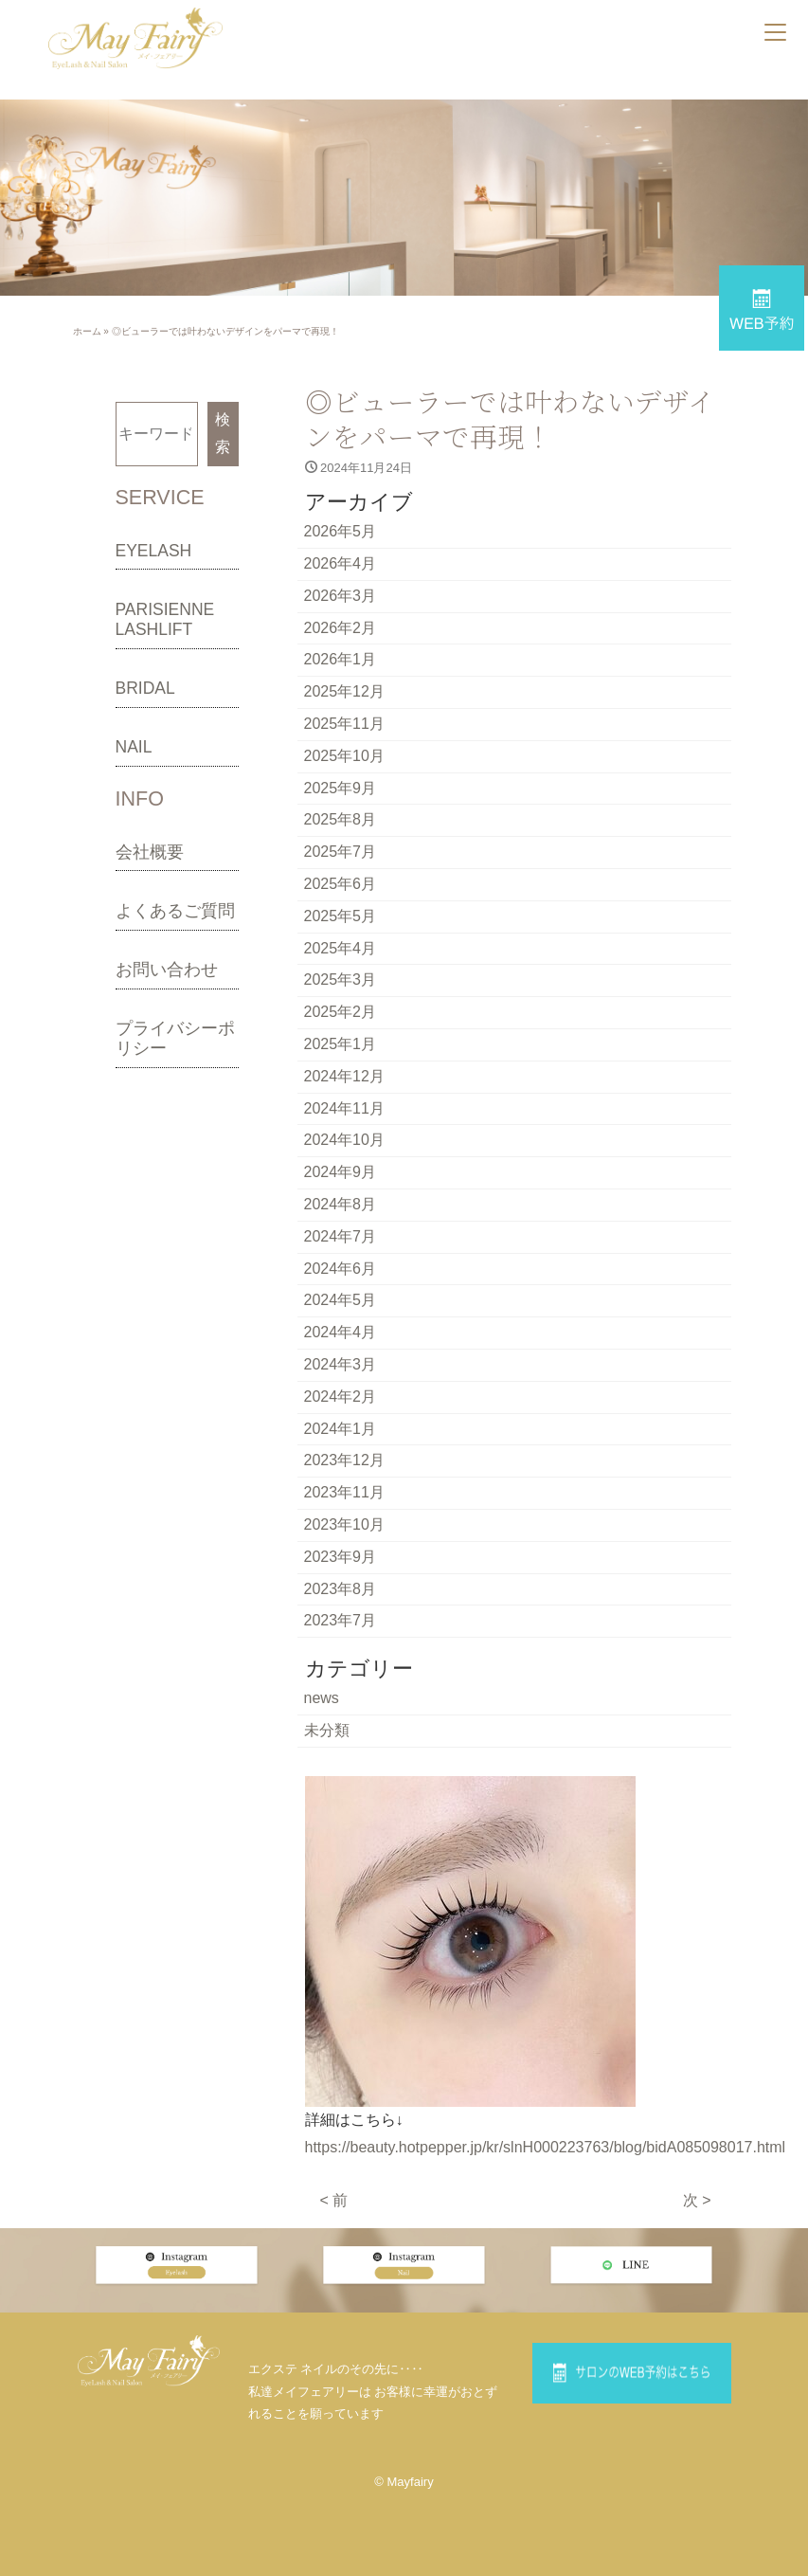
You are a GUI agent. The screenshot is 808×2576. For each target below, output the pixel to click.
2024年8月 (340, 1204)
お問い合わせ (167, 969)
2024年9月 (340, 1172)
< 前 (334, 2200)
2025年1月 (340, 1044)
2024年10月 (344, 1140)
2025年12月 (344, 691)
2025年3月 (340, 979)
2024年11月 (344, 1108)
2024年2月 (340, 1396)
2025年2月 (340, 1012)
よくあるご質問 (175, 910)
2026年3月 (340, 596)
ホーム (87, 331)
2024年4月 (340, 1332)
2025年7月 (340, 852)
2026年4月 (340, 563)
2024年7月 (340, 1236)
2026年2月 (340, 628)
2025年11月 (344, 724)
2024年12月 (344, 1076)
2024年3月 (340, 1364)
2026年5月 (340, 531)
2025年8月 (340, 819)
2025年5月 (340, 916)
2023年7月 (340, 1620)
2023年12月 (344, 1460)
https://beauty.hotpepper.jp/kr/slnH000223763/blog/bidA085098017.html (545, 2147)
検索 (222, 433)
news (321, 1698)
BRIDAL (145, 688)
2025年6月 (340, 884)
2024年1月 (340, 1429)
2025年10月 (344, 756)
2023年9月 (340, 1557)
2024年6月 (340, 1269)
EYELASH (154, 550)
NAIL (134, 746)
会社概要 (150, 852)
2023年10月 (344, 1524)
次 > (697, 2200)
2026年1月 (340, 659)
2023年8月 (340, 1589)
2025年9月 (340, 788)
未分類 (327, 1730)
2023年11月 (344, 1492)
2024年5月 (340, 1300)
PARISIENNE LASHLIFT (165, 619)
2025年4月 (340, 948)
